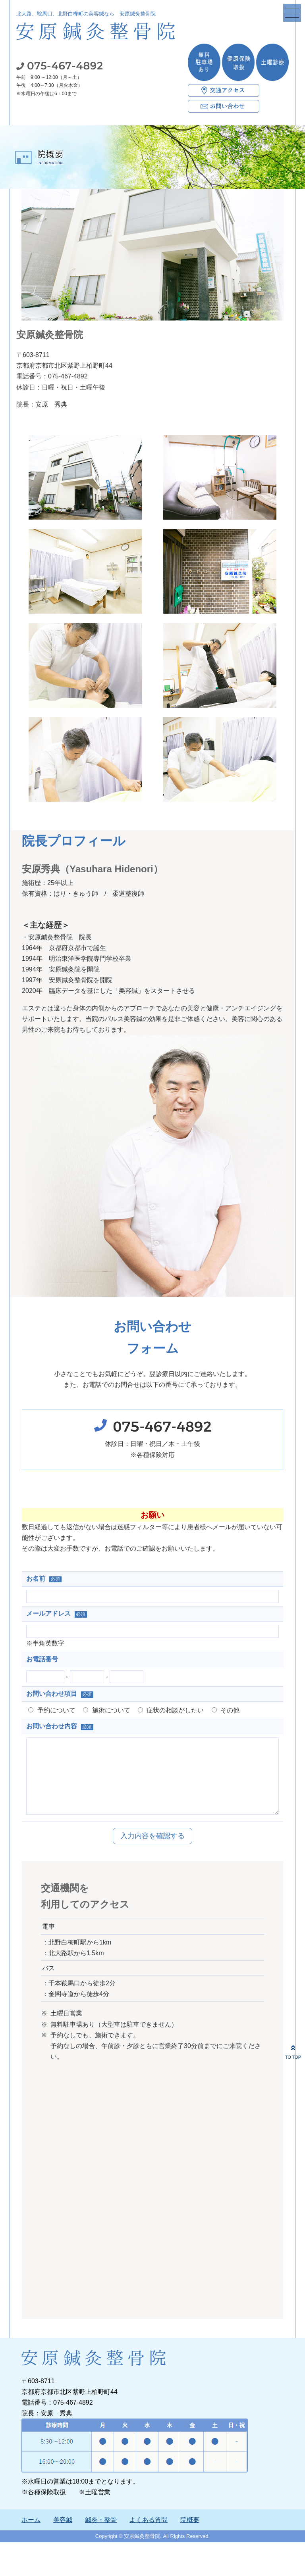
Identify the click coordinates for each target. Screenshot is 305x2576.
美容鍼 (62, 2535)
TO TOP (293, 2050)
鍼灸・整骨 (101, 2535)
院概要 (189, 2535)
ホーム (31, 2535)
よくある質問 (148, 2535)
